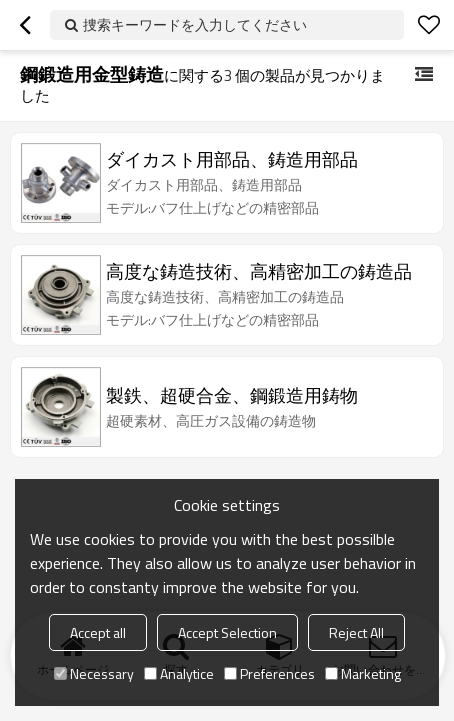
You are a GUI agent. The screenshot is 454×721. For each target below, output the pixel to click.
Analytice (179, 673)
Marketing (363, 673)
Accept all (98, 632)
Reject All (356, 632)
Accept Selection (227, 632)
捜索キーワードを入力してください (195, 24)
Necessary (94, 673)
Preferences (269, 673)
